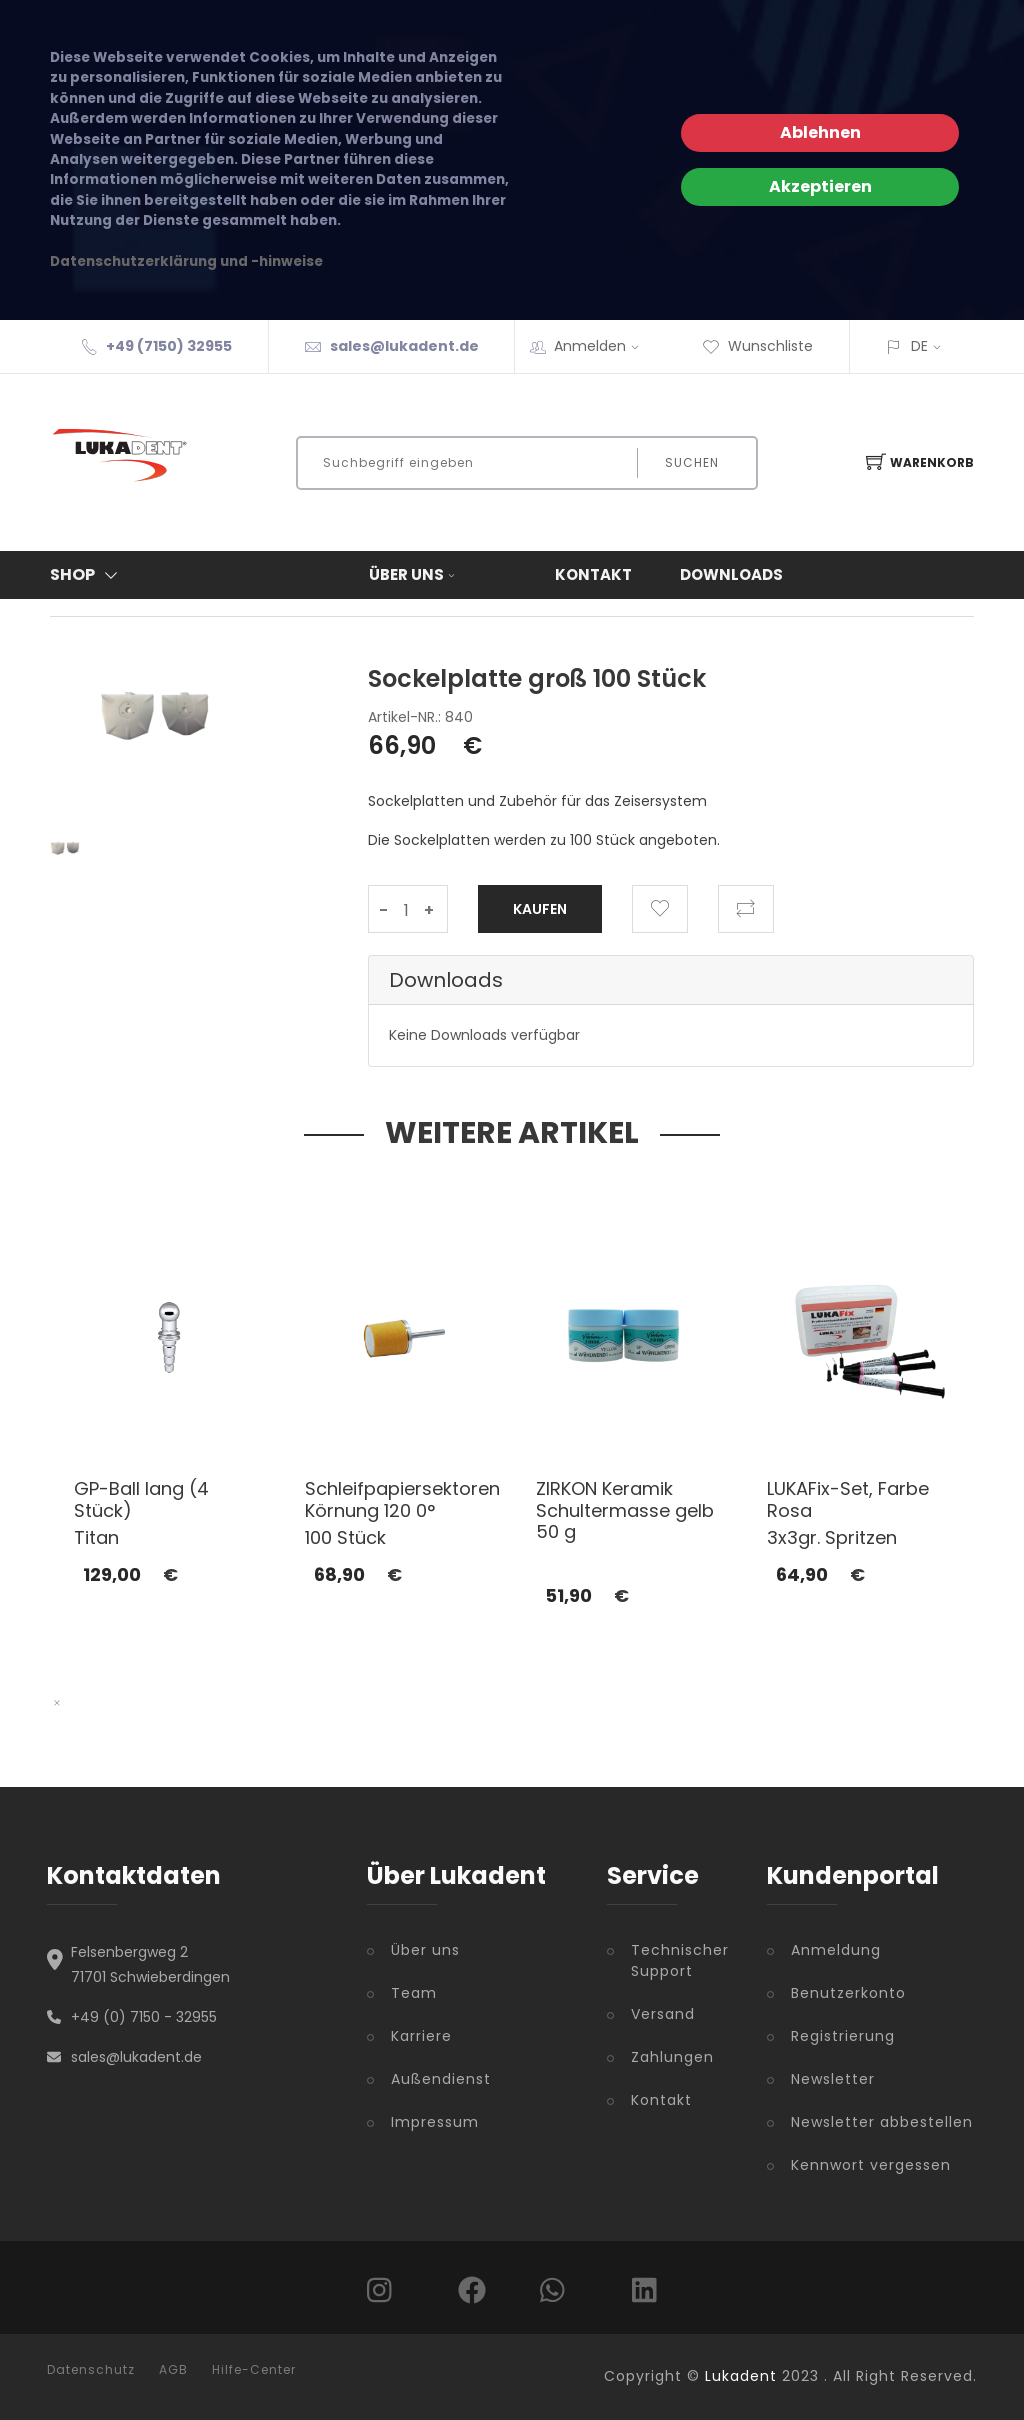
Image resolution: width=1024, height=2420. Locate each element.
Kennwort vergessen (871, 2165)
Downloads (731, 574)
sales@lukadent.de (404, 346)
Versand (663, 2014)
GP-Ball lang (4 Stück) (141, 1499)
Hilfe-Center (254, 2370)
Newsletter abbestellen (882, 2122)
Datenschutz (91, 2370)
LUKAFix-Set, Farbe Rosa (848, 1499)
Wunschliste (757, 346)
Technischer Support (680, 1960)
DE (919, 346)
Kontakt (593, 574)
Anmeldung (836, 1950)
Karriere (421, 2036)
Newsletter (833, 2079)
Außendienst (441, 2079)
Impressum (435, 2122)
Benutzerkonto (848, 1993)
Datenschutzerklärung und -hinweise (186, 261)
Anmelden (603, 346)
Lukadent (741, 2376)
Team (414, 1993)
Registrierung (843, 2036)
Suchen (692, 462)
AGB (173, 2370)
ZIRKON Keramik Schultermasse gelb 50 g (625, 1510)
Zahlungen (672, 2057)
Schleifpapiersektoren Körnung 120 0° (402, 1499)
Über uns (414, 574)
